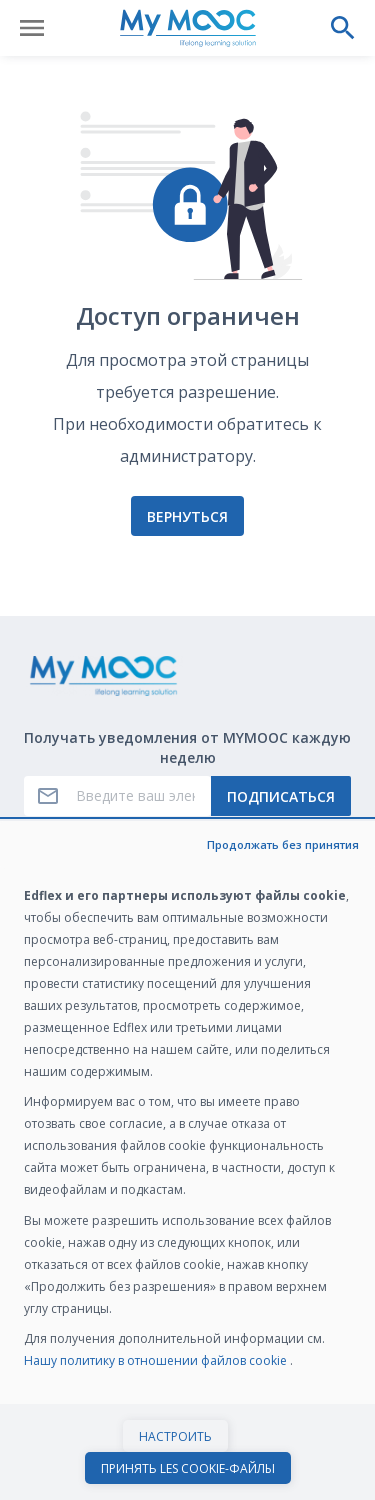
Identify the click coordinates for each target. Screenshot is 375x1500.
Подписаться (281, 796)
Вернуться (187, 516)
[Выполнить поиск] (343, 28)
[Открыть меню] (32, 28)
